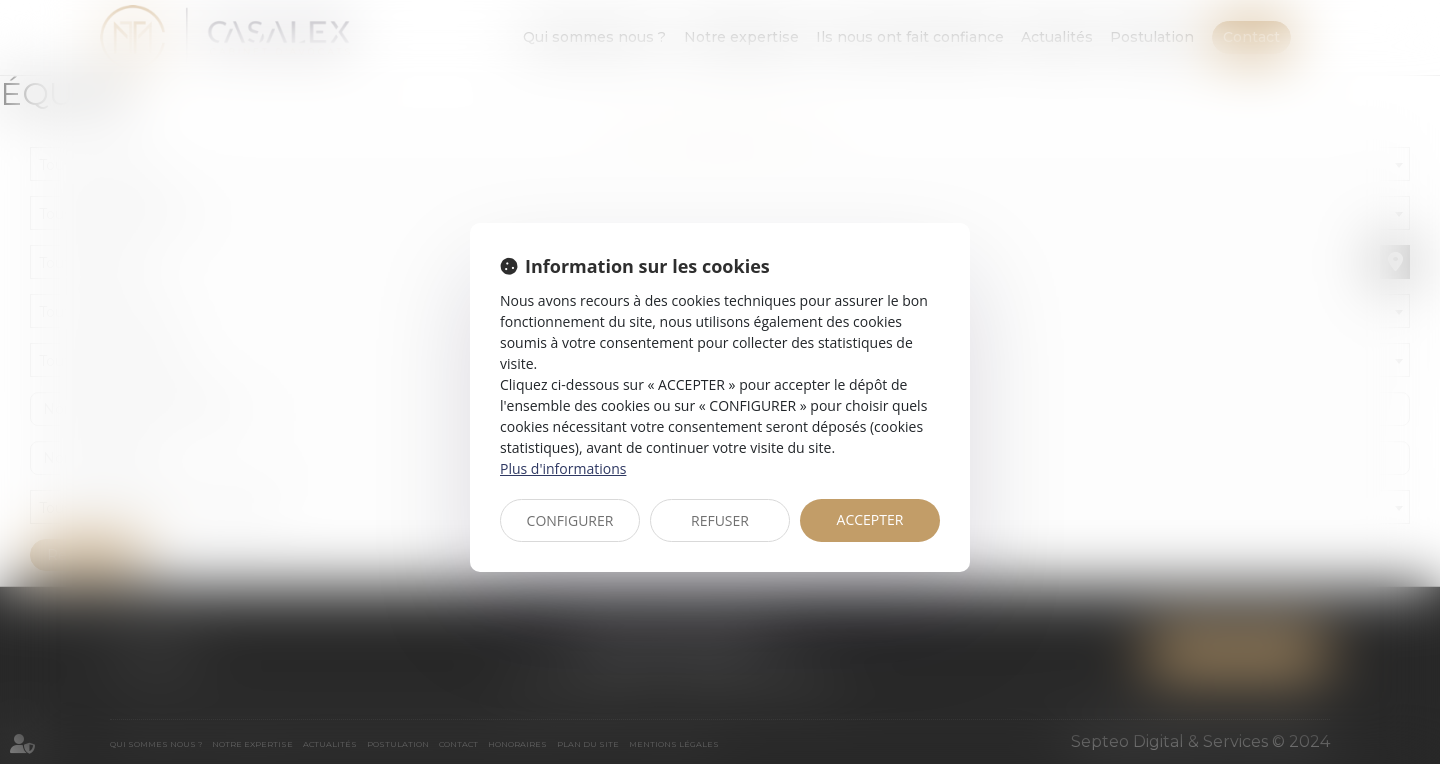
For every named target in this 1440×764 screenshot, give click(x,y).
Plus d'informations (563, 468)
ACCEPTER (870, 519)
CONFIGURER (570, 520)
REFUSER (720, 520)
